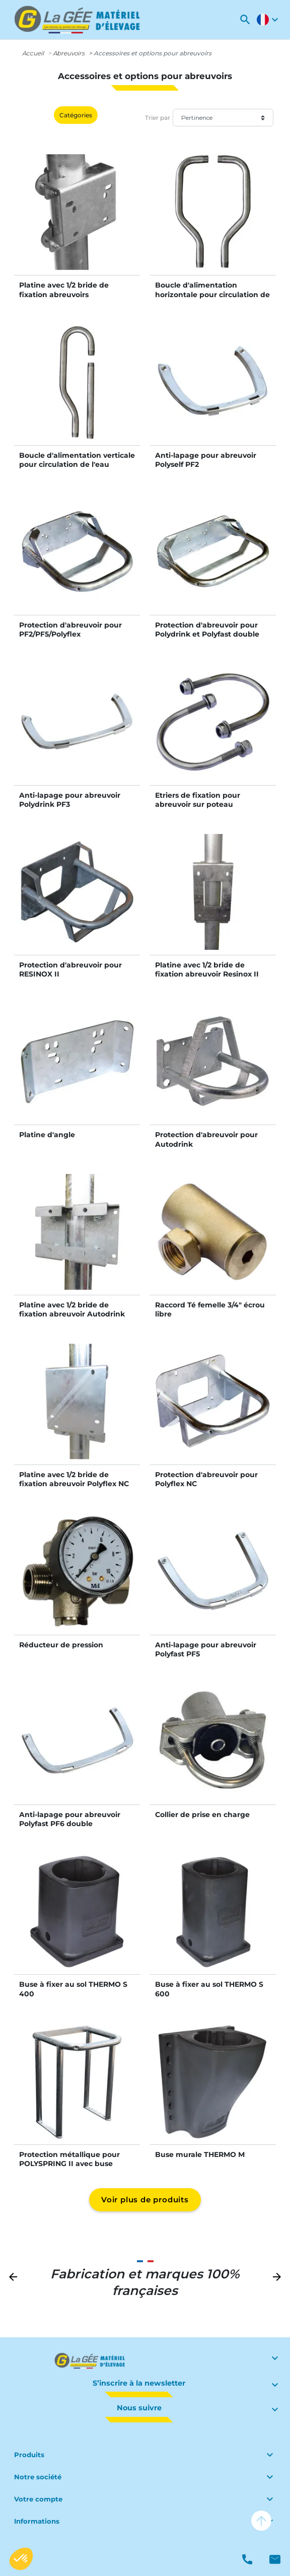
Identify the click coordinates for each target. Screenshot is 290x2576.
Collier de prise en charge (202, 1814)
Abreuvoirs (69, 53)
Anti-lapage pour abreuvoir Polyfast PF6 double (69, 1819)
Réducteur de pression (61, 1644)
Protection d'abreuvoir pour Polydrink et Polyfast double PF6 (207, 634)
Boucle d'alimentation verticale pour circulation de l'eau (77, 460)
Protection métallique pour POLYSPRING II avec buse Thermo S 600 (69, 2163)
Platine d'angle (47, 1134)
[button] (245, 19)
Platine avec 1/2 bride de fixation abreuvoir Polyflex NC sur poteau (74, 1483)
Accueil (33, 53)
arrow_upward (261, 2520)
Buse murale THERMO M (200, 2154)
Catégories (75, 115)
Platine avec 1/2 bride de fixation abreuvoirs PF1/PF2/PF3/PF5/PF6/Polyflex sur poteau (73, 299)
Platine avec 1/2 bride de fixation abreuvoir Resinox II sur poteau (207, 974)
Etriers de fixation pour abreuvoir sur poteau (197, 800)
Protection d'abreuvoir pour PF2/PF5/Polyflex (70, 629)
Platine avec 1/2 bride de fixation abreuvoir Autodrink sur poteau (72, 1314)
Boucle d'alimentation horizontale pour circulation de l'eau (212, 294)
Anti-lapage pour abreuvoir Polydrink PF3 (69, 800)
